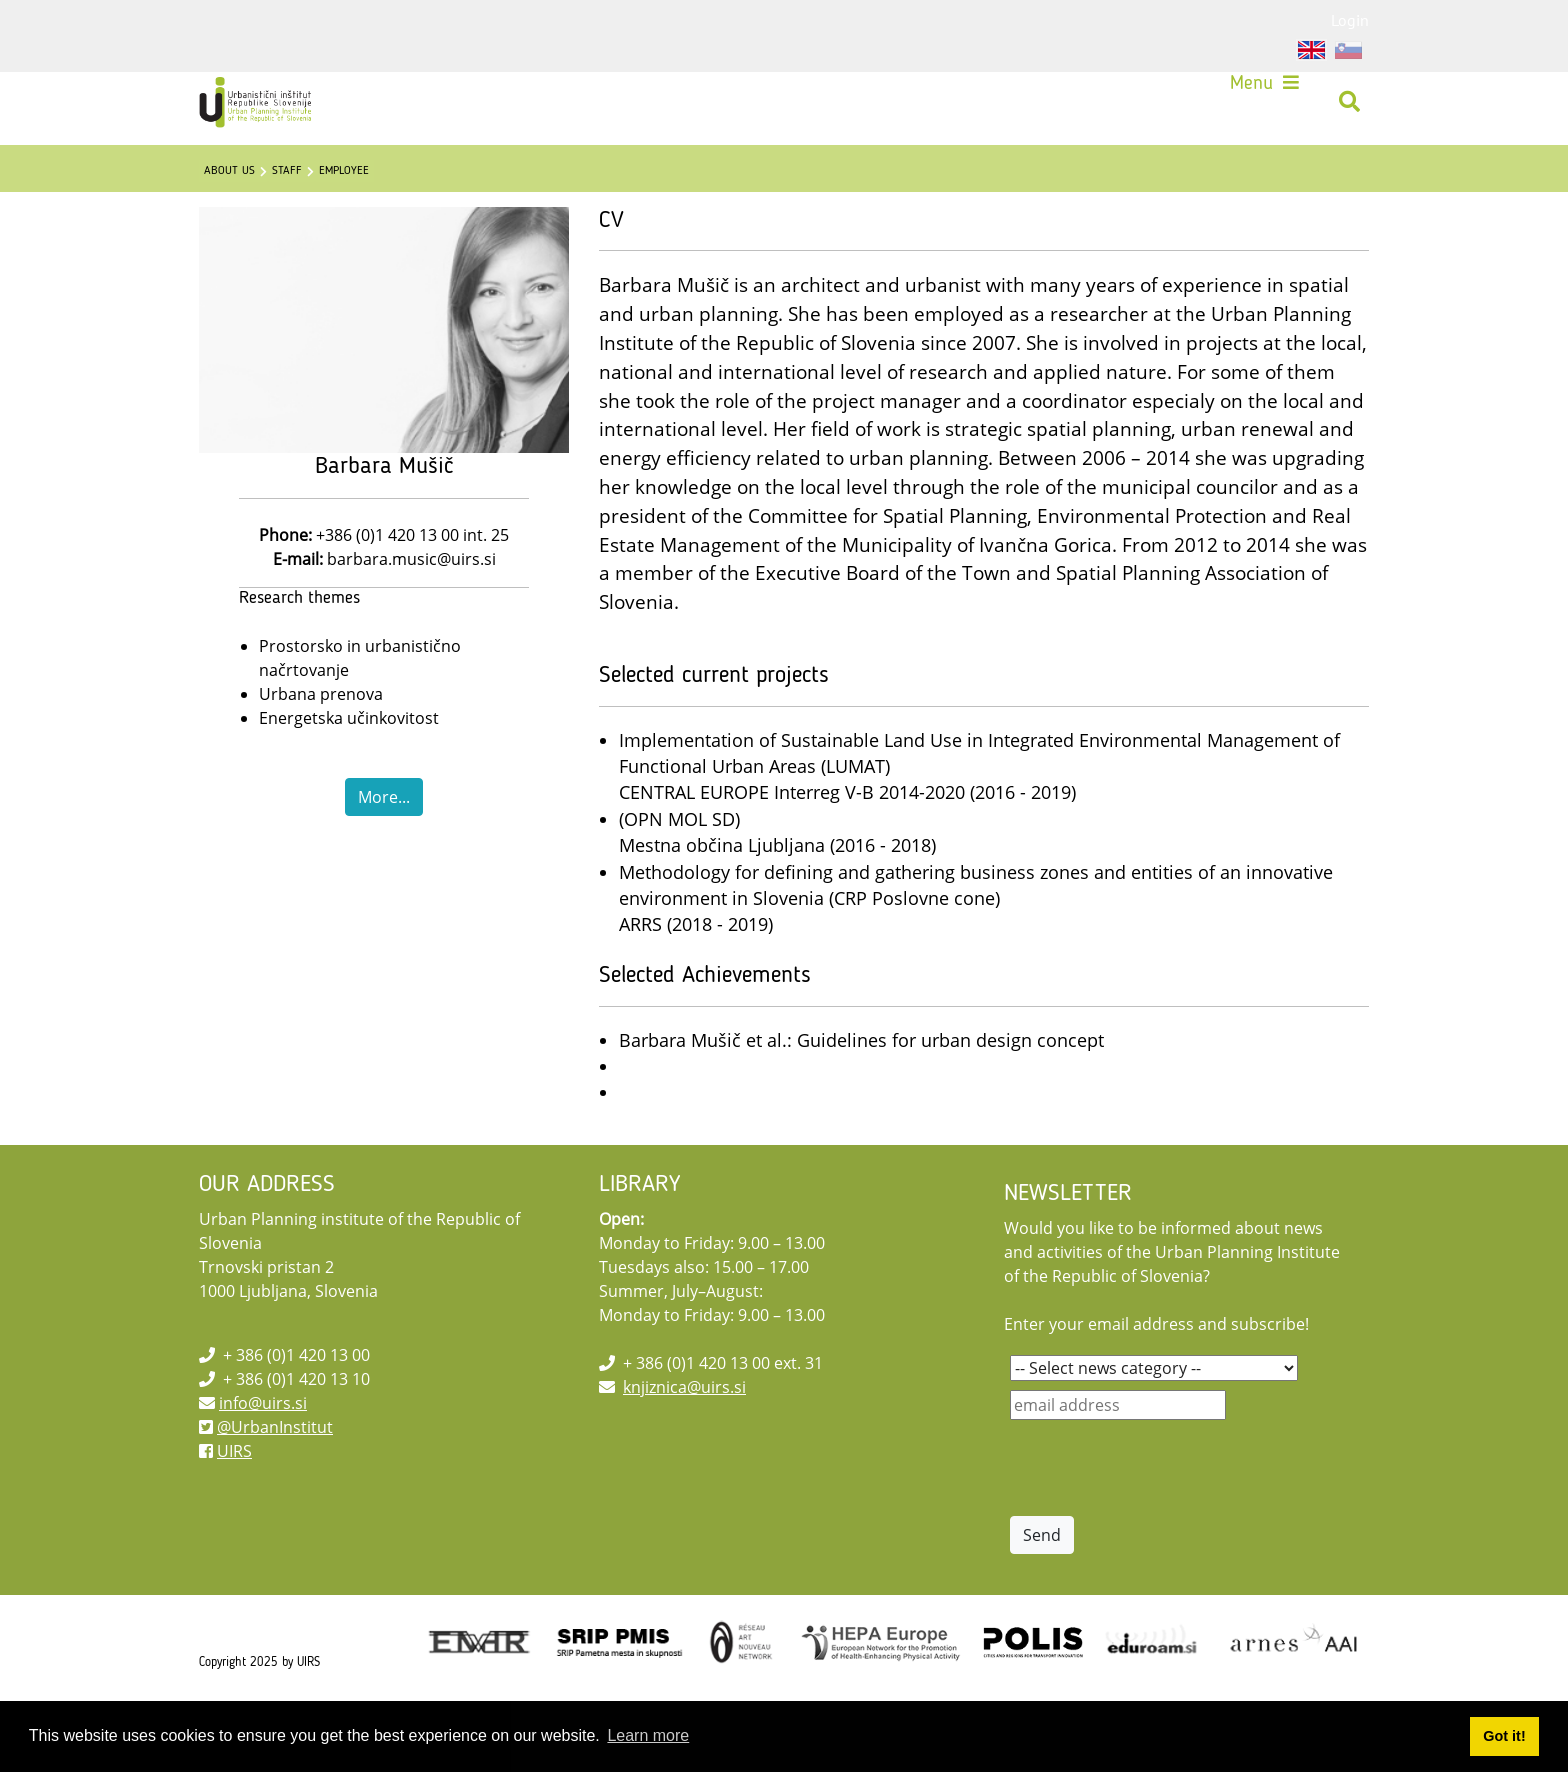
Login (1350, 20)
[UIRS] (270, 110)
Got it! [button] (1504, 1736)
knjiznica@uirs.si (684, 1431)
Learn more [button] (648, 1735)
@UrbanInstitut (275, 1471)
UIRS (234, 1495)
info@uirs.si (263, 1447)
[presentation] (1162, 1512)
